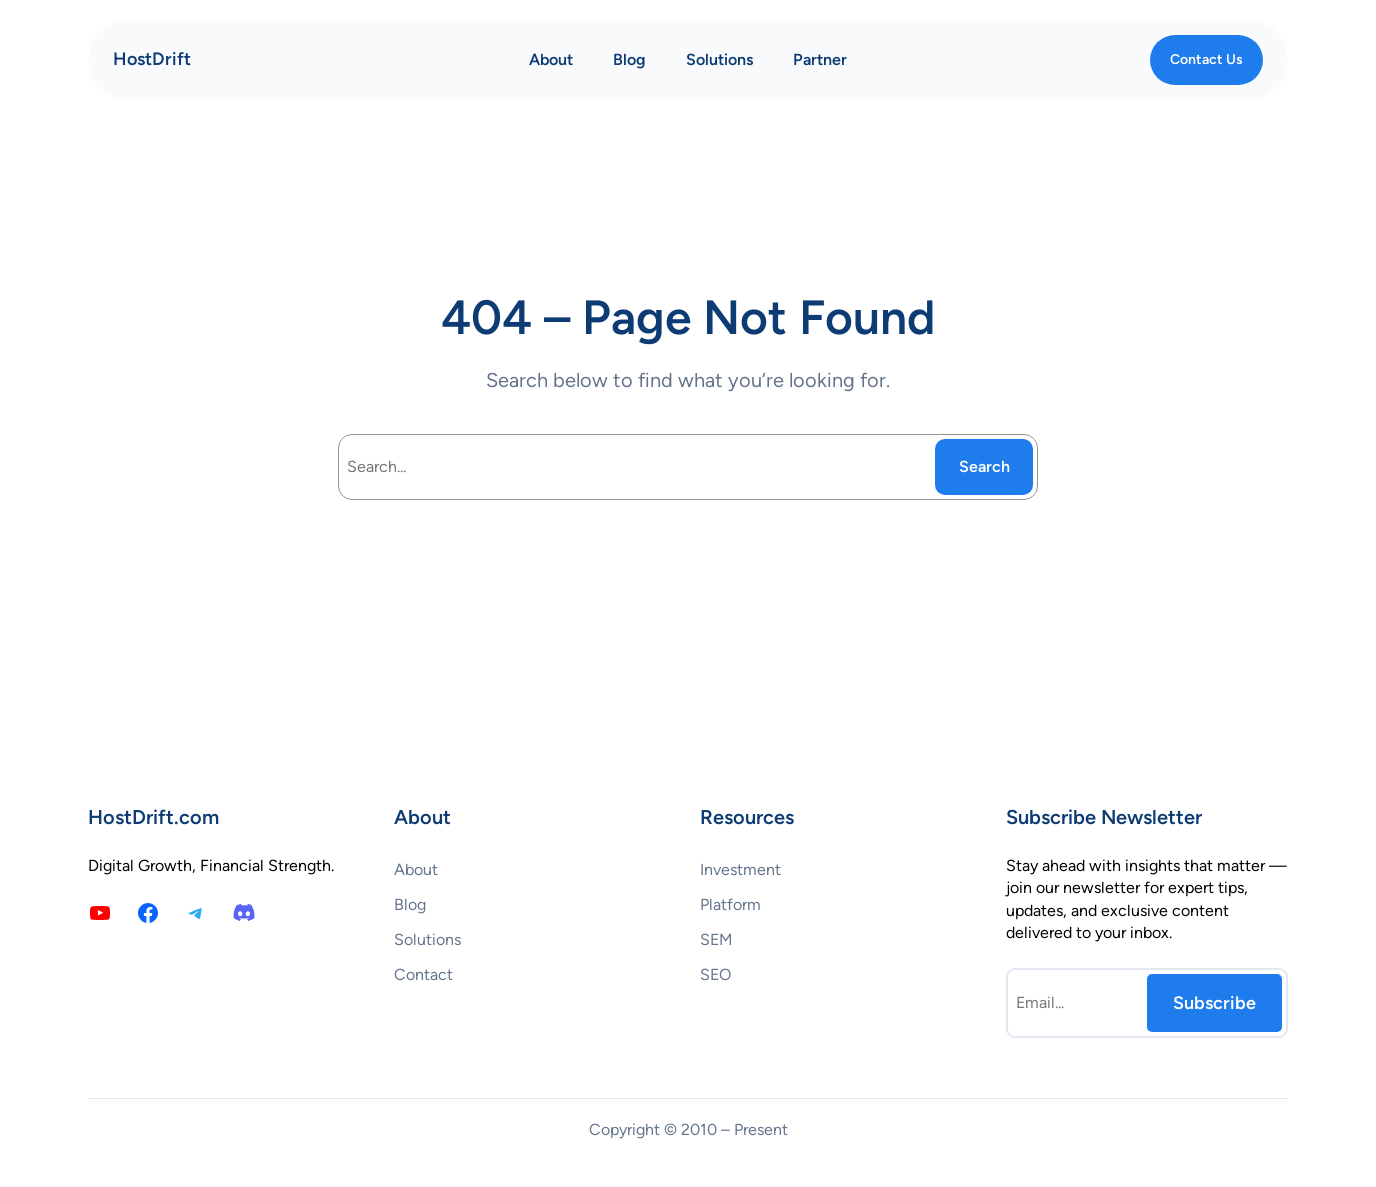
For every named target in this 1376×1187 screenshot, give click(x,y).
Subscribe (1214, 1003)
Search (984, 466)
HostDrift (152, 59)
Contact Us (1206, 59)
